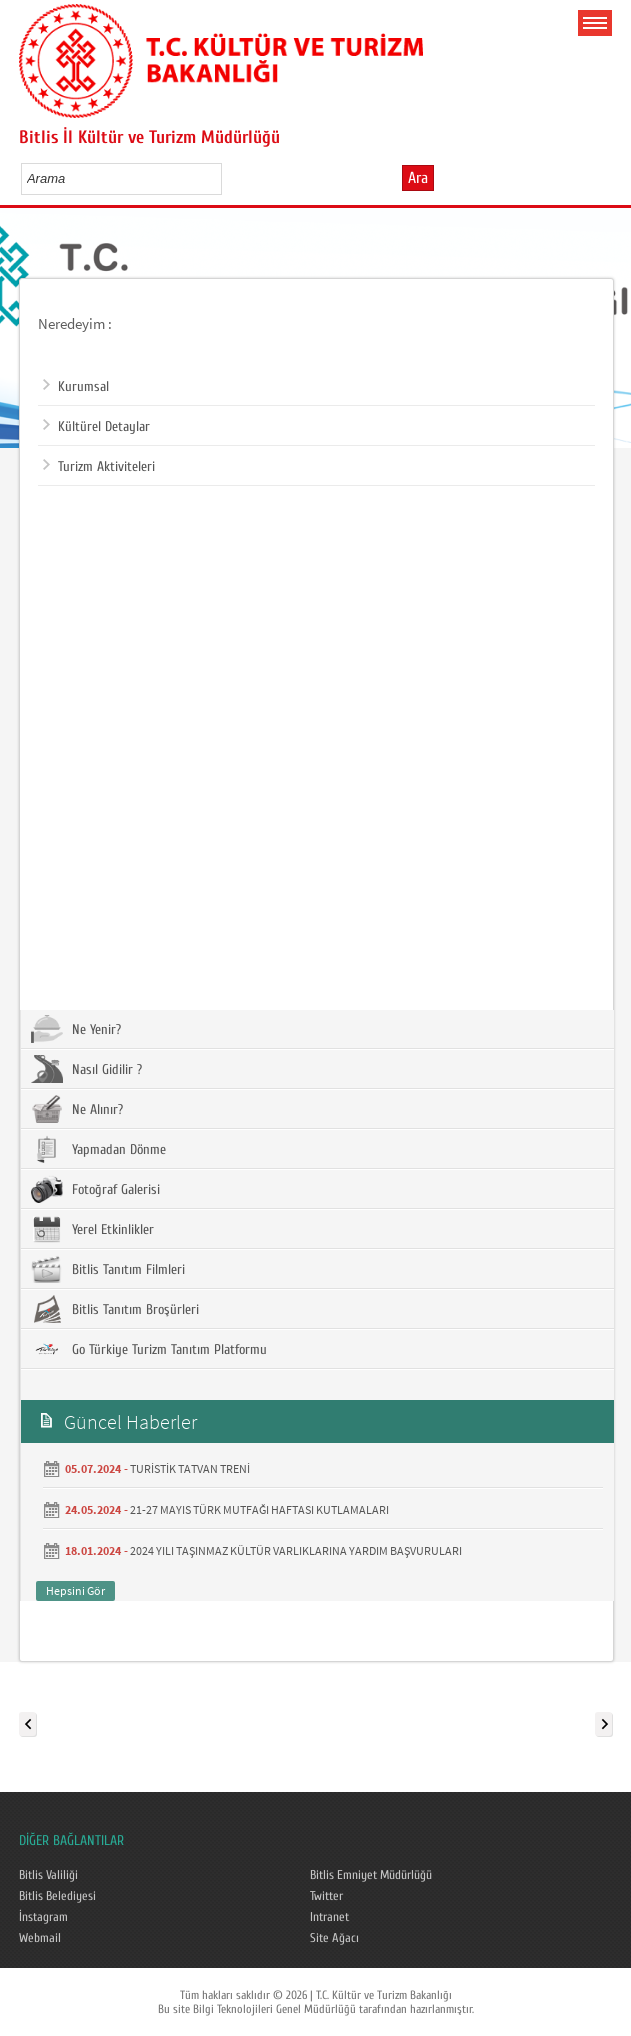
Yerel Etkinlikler (92, 1229)
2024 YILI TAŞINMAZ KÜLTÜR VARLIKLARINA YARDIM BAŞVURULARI (296, 1550)
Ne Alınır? (77, 1109)
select (227, 178)
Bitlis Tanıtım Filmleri (108, 1269)
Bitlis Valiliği (48, 1875)
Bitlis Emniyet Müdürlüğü (371, 1875)
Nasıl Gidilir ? (86, 1069)
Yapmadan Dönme (98, 1149)
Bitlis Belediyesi (57, 1896)
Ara (418, 178)
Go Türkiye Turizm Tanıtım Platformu (149, 1349)
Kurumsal (76, 387)
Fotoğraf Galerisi (95, 1189)
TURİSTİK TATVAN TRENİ (190, 1468)
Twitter (326, 1896)
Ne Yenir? (76, 1029)
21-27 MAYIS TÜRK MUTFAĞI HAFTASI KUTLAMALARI (259, 1509)
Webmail (40, 1938)
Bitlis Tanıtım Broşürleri (115, 1309)
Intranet (329, 1917)
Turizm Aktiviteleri (99, 467)
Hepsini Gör (75, 1590)
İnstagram (43, 1917)
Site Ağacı (334, 1938)
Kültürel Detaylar (96, 427)
